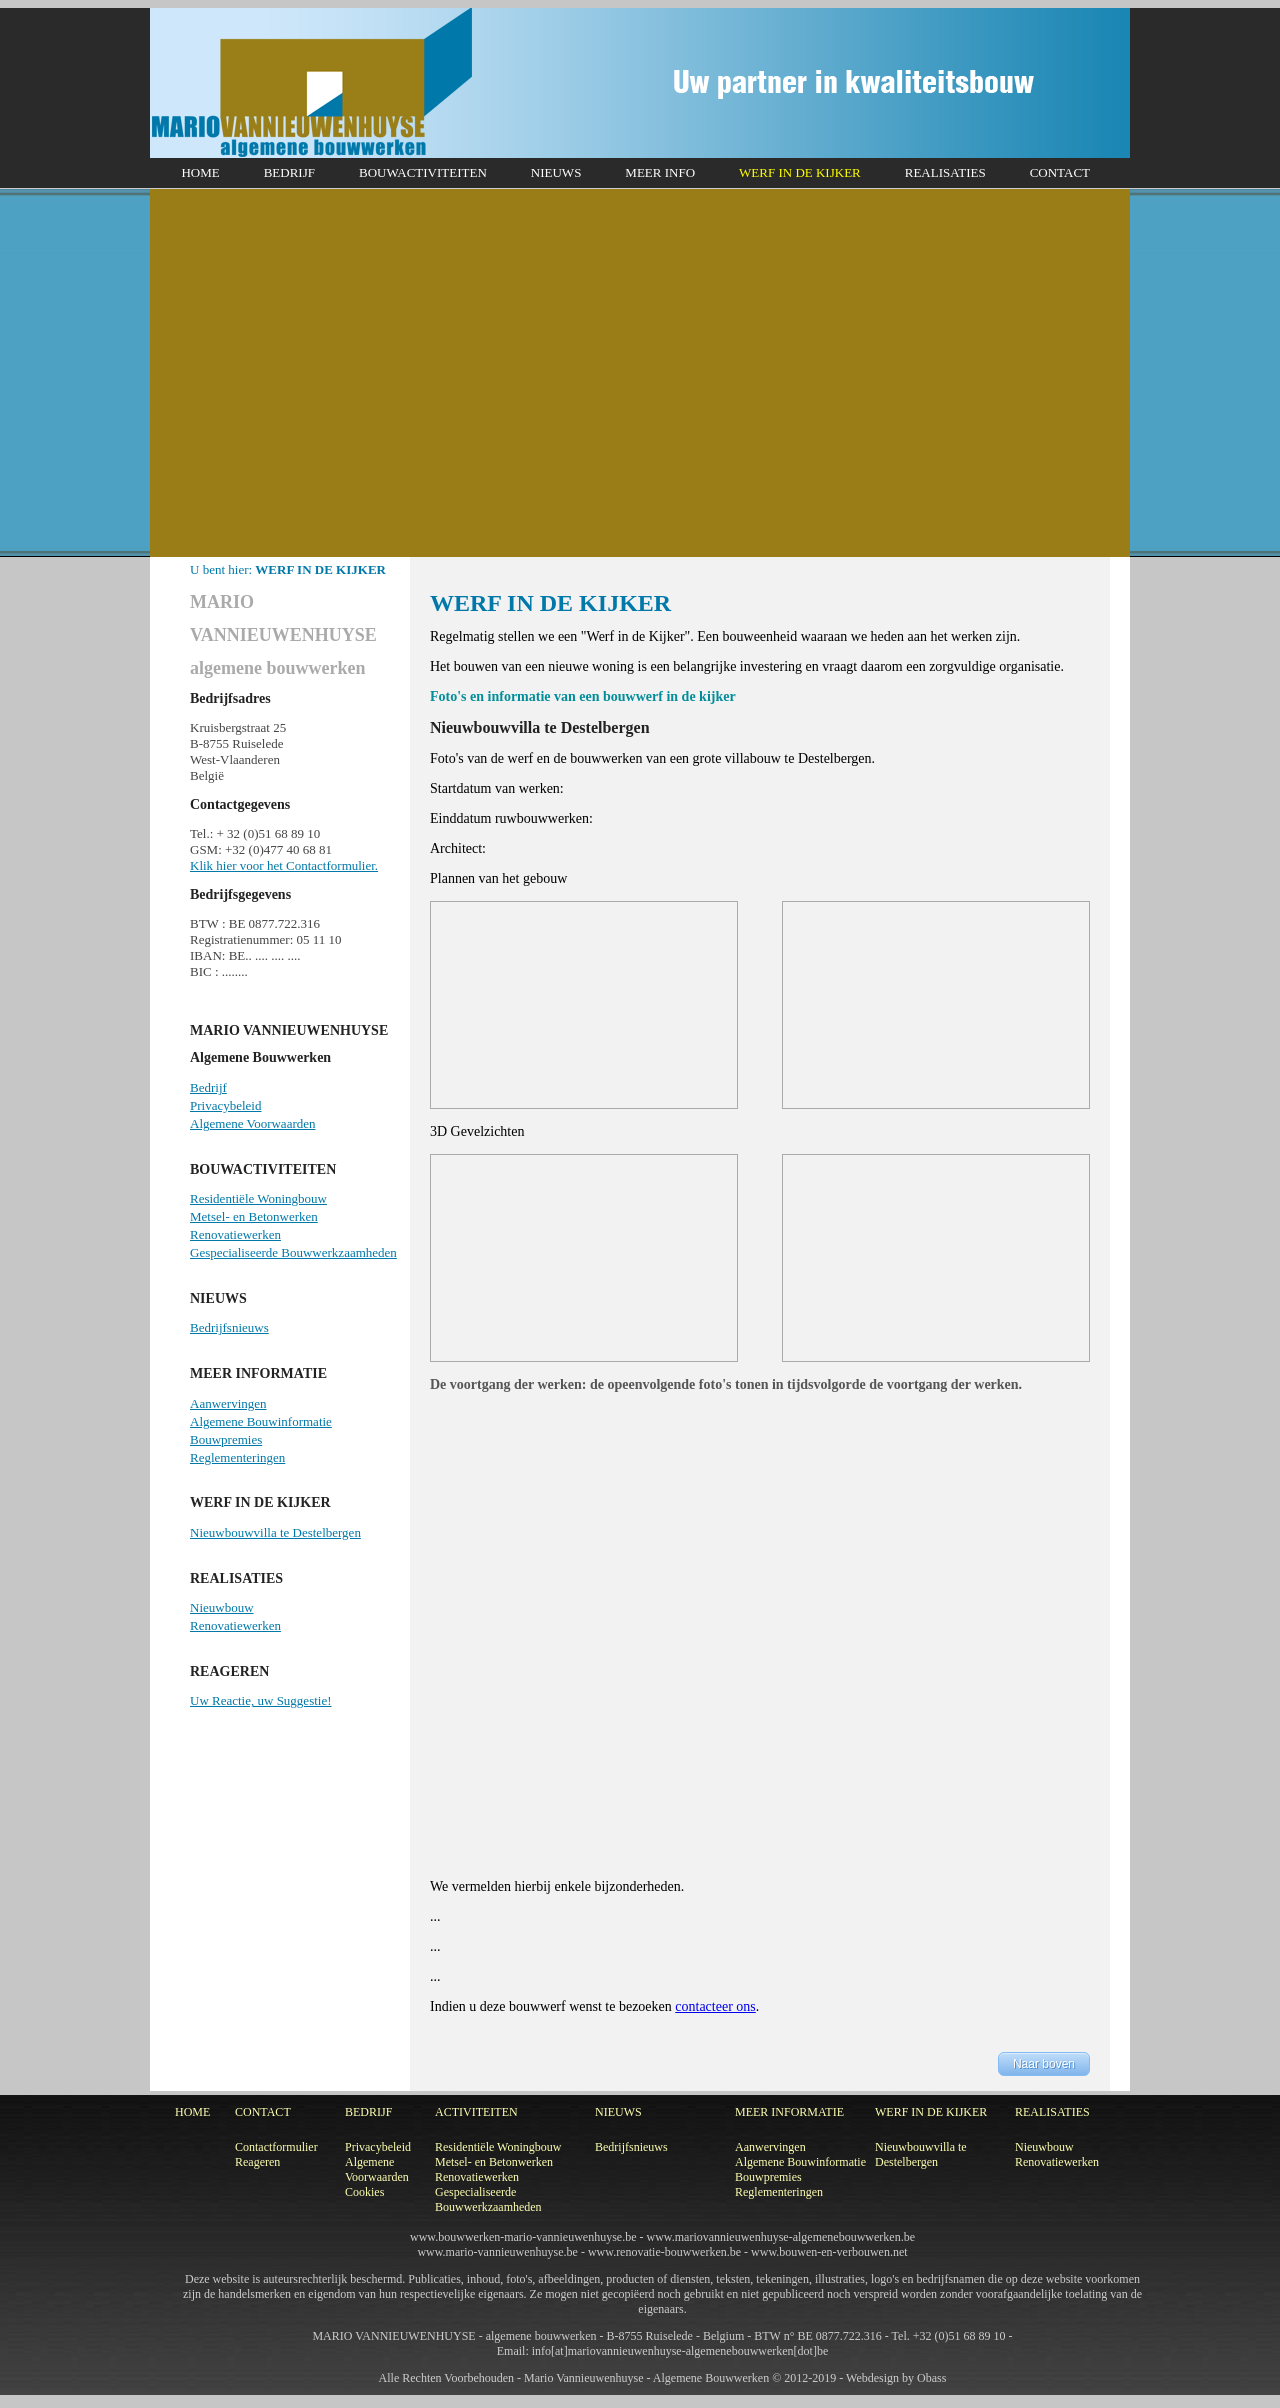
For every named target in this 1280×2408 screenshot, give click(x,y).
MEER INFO (660, 172)
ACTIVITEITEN (476, 2112)
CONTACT (1060, 172)
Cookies (364, 2192)
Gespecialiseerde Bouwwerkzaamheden (293, 1252)
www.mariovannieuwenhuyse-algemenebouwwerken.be (781, 2237)
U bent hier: (288, 569)
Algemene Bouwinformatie (261, 1421)
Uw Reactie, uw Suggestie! (261, 1700)
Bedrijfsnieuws (229, 1327)
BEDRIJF (289, 172)
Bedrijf (208, 1087)
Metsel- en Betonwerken (254, 1216)
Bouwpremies (226, 1439)
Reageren (257, 2162)
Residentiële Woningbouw (258, 1198)
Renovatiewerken (235, 1234)
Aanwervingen (228, 1403)
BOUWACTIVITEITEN (423, 172)
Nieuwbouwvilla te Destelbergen (275, 1532)
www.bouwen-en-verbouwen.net (829, 2252)
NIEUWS (556, 172)
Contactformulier (276, 2147)
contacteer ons (715, 2006)
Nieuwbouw (222, 1607)
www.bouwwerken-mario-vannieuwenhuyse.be (523, 2237)
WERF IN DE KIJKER (800, 172)
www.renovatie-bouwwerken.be (664, 2252)
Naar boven (1044, 2064)
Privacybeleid (225, 1105)
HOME (200, 172)
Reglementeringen (237, 1457)
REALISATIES (945, 172)
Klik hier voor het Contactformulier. (284, 865)
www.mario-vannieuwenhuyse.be (497, 2252)
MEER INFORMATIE (789, 2112)
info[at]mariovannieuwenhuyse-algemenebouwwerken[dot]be (680, 2351)
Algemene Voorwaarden (253, 1123)
